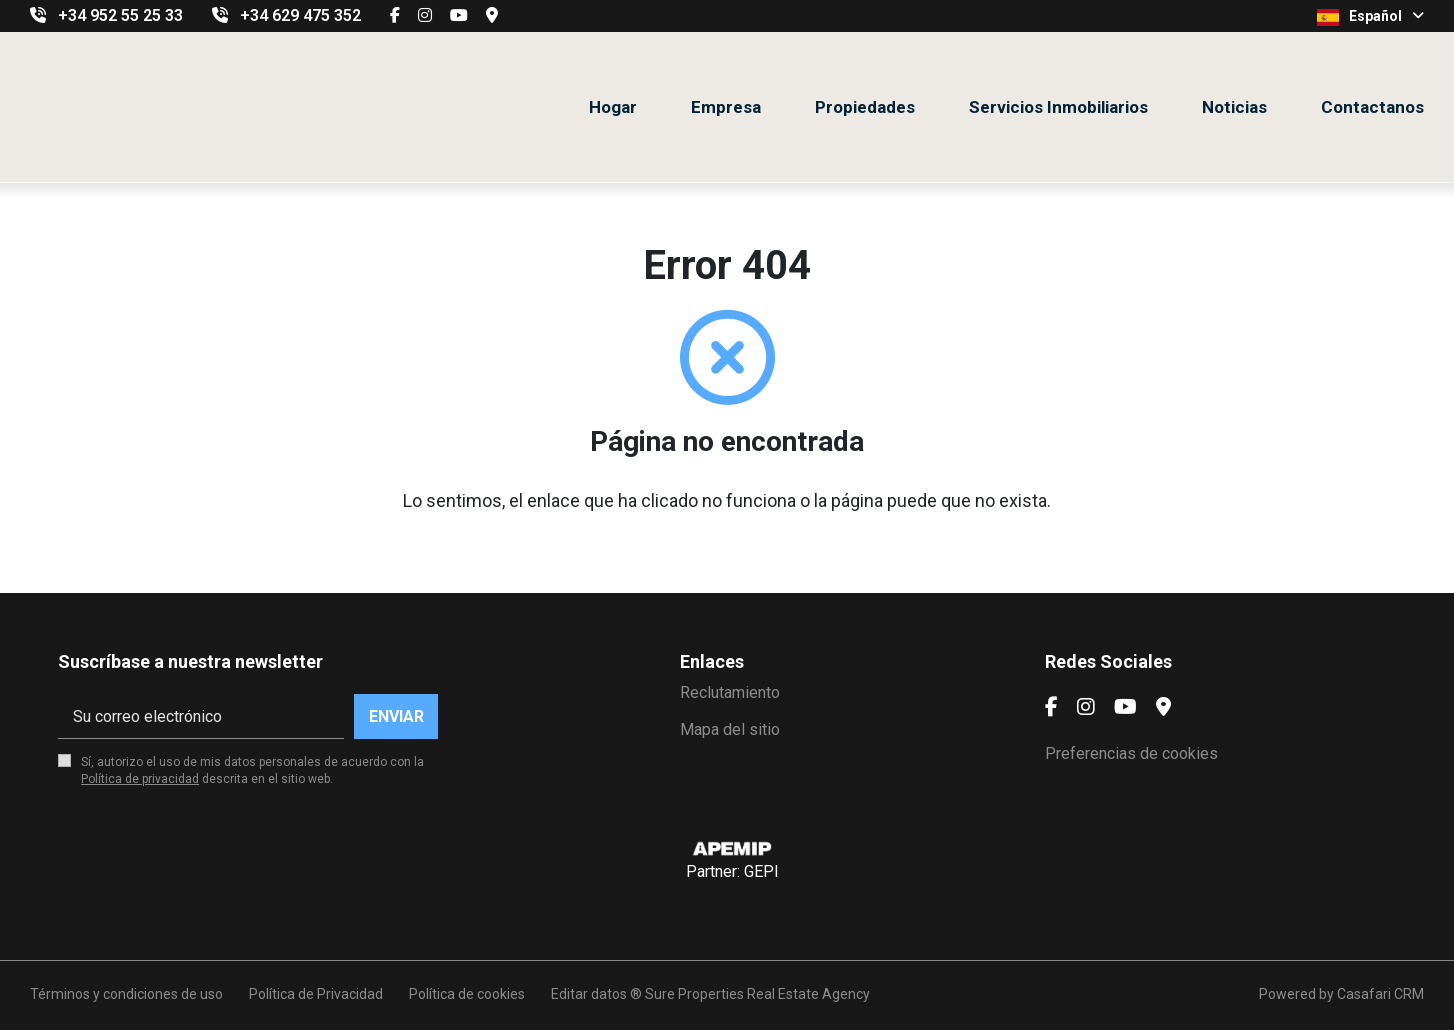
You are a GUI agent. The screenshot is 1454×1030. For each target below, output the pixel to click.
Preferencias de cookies (1131, 753)
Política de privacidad (140, 779)
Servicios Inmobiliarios (1058, 107)
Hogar (613, 107)
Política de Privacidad (316, 994)
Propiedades (865, 107)
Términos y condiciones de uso (126, 994)
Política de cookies (467, 994)
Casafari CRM (1380, 994)
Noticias (1234, 107)
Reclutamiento (730, 692)
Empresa (726, 107)
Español (1370, 17)
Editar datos (589, 994)
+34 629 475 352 (300, 15)
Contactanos (1372, 107)
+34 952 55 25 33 (120, 15)
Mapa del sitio (730, 729)
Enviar (396, 716)
